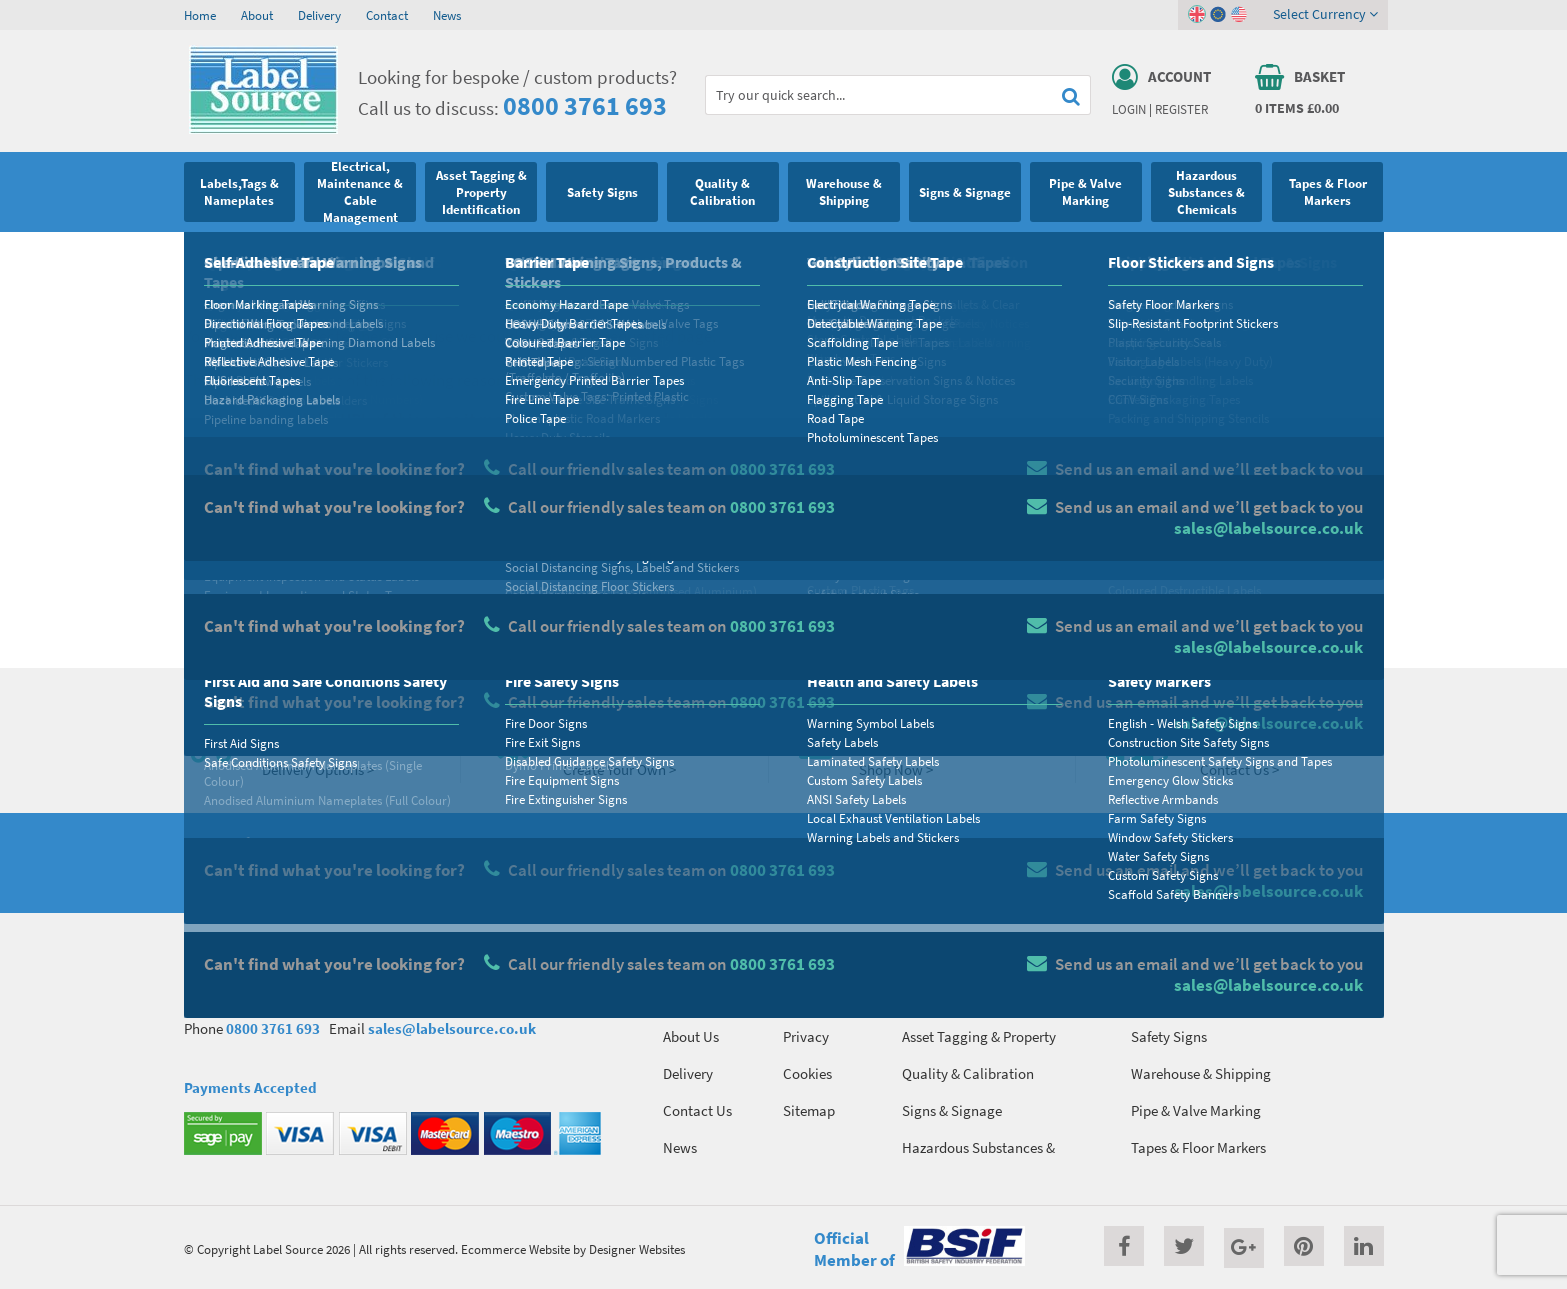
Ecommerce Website (515, 1249)
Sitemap (809, 1110)
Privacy (806, 1036)
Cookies (807, 1073)
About (257, 15)
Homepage (318, 607)
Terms (801, 999)
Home (200, 15)
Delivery (319, 15)
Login (1129, 109)
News (447, 15)
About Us (691, 1036)
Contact (387, 15)
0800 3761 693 (585, 105)
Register (1181, 109)
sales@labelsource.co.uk (452, 1028)
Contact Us (697, 1110)
